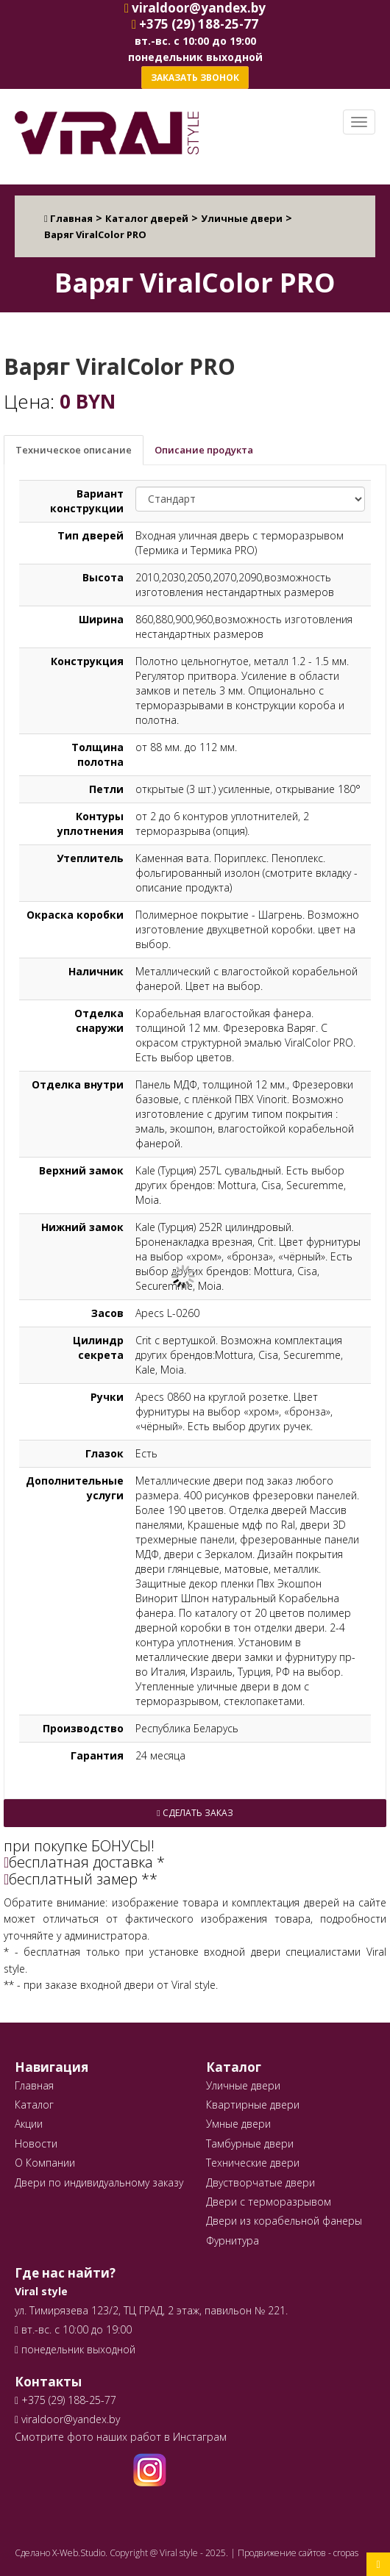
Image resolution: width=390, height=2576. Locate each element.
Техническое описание (73, 449)
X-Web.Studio (78, 2553)
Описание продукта (204, 449)
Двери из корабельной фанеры (284, 2221)
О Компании (45, 2163)
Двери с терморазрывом (268, 2202)
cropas (345, 2553)
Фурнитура (232, 2240)
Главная (34, 2085)
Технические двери (252, 2163)
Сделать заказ (195, 1813)
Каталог (34, 2105)
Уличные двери (243, 2085)
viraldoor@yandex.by (67, 2419)
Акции (29, 2124)
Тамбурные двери (250, 2143)
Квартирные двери (252, 2105)
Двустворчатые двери (260, 2182)
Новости (36, 2143)
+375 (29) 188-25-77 (67, 2400)
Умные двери (238, 2124)
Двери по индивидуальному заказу (99, 2182)
